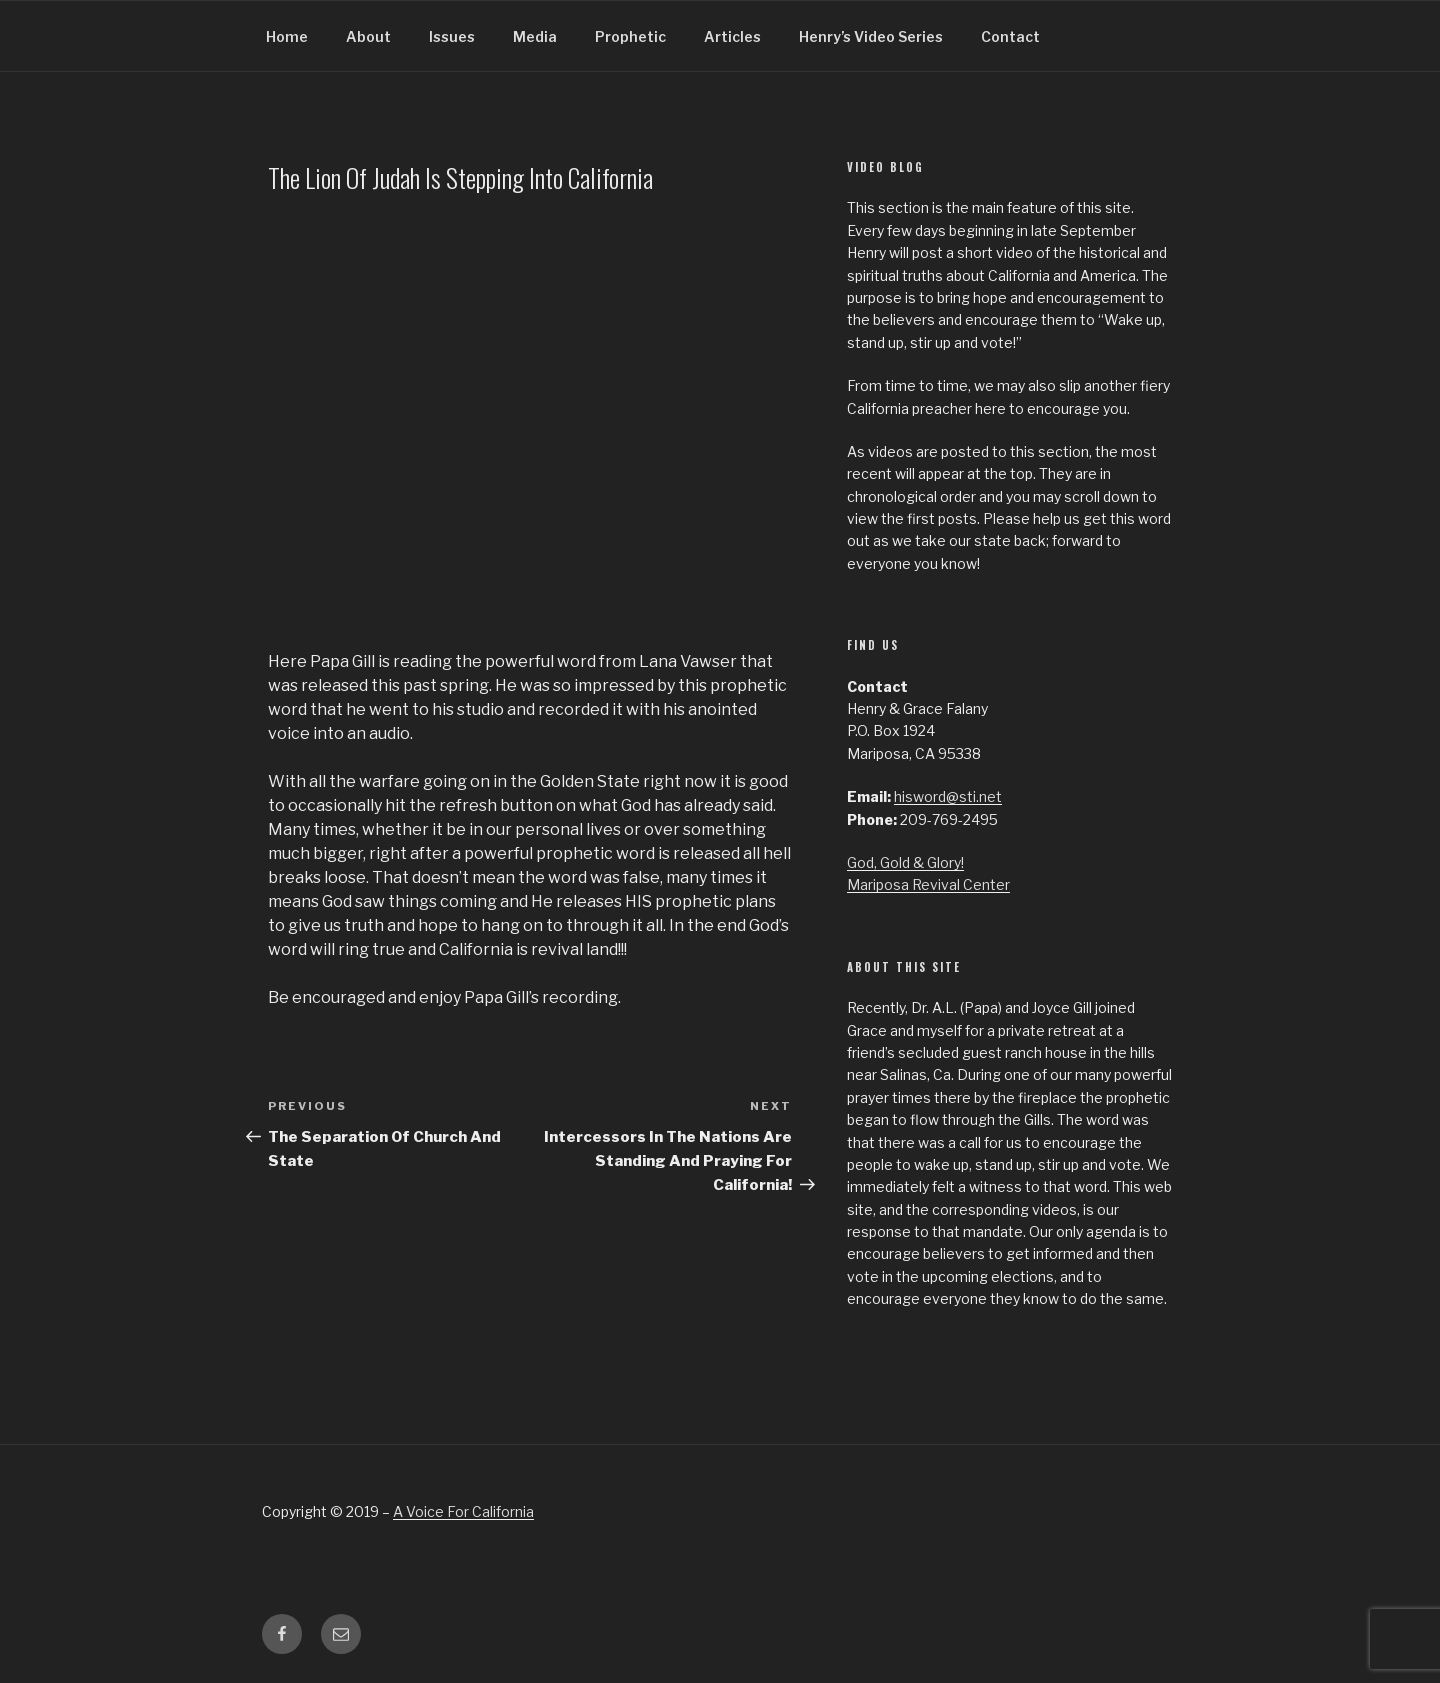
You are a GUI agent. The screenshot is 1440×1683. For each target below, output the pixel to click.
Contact (1010, 36)
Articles (732, 36)
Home (287, 36)
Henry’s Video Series (871, 36)
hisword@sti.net (948, 796)
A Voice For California (463, 1511)
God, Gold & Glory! (905, 862)
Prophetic (630, 36)
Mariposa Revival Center (928, 884)
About (368, 36)
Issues (452, 36)
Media (535, 36)
